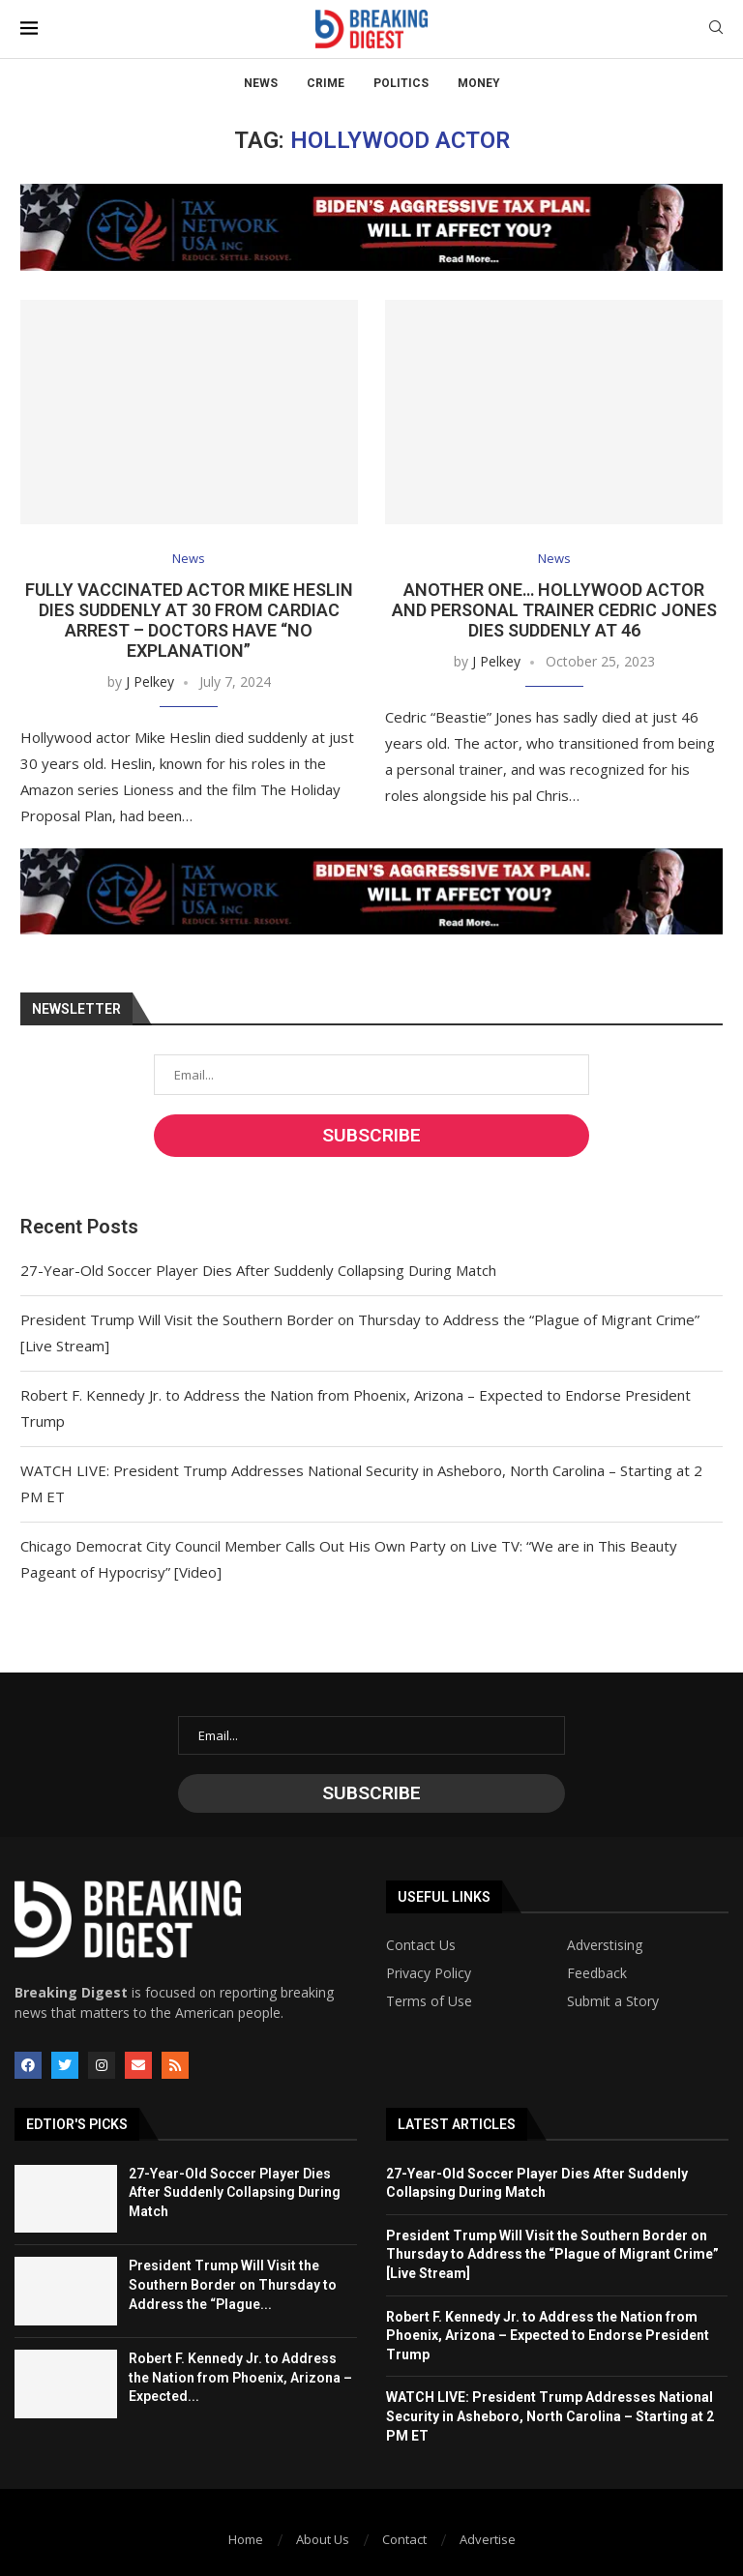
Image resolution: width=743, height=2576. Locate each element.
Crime (325, 83)
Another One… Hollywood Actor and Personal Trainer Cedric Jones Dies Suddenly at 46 (554, 609)
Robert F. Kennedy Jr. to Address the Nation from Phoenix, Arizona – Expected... (240, 2377)
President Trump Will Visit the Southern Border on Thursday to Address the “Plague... (233, 2284)
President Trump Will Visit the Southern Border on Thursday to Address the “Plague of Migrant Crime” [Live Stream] (552, 2254)
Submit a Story (613, 2001)
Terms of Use (429, 2001)
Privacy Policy (428, 1973)
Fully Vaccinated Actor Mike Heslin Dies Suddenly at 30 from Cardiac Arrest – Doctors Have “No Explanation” (189, 620)
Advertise (488, 2539)
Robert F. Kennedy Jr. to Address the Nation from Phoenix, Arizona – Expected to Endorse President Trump (547, 2335)
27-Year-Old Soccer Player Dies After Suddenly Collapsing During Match (258, 1270)
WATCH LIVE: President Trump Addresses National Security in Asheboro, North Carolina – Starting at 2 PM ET (550, 2416)
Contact (404, 2539)
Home (245, 2539)
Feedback (597, 1973)
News (261, 83)
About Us (322, 2539)
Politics (401, 83)
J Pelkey (150, 681)
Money (479, 83)
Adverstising (604, 1945)
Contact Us (421, 1945)
